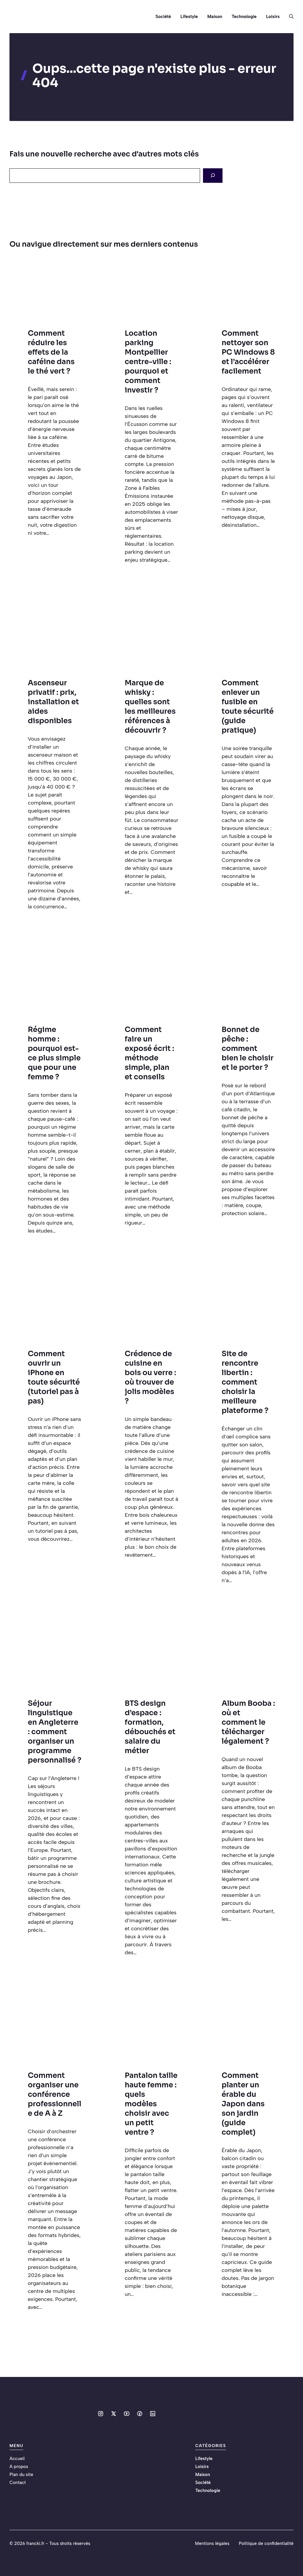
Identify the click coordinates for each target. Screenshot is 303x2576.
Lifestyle (189, 16)
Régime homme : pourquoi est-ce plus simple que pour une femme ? (54, 1053)
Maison (214, 16)
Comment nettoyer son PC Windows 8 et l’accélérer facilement (248, 352)
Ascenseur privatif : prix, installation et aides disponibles (53, 701)
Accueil (17, 2458)
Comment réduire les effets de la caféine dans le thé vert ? (51, 352)
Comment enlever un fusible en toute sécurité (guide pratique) (248, 706)
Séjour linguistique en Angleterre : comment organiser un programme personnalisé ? (54, 1732)
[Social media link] (101, 2414)
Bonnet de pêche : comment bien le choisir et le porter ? (247, 1048)
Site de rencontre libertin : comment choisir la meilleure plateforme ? (245, 1382)
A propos (18, 2466)
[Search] (213, 175)
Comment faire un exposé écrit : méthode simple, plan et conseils (149, 1053)
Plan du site (21, 2474)
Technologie (244, 16)
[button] (289, 16)
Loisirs (273, 16)
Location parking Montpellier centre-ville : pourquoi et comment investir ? (148, 362)
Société (163, 16)
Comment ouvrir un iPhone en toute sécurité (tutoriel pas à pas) (54, 1377)
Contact (17, 2482)
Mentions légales (212, 2543)
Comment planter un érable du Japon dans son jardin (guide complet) (243, 2104)
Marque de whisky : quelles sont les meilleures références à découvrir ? (150, 706)
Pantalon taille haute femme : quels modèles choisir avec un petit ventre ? (151, 2104)
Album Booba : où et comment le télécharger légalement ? (248, 1722)
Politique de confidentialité (266, 2543)
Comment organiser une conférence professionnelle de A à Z (54, 2094)
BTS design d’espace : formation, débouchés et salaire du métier (150, 1727)
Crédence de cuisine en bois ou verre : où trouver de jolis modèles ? (150, 1377)
